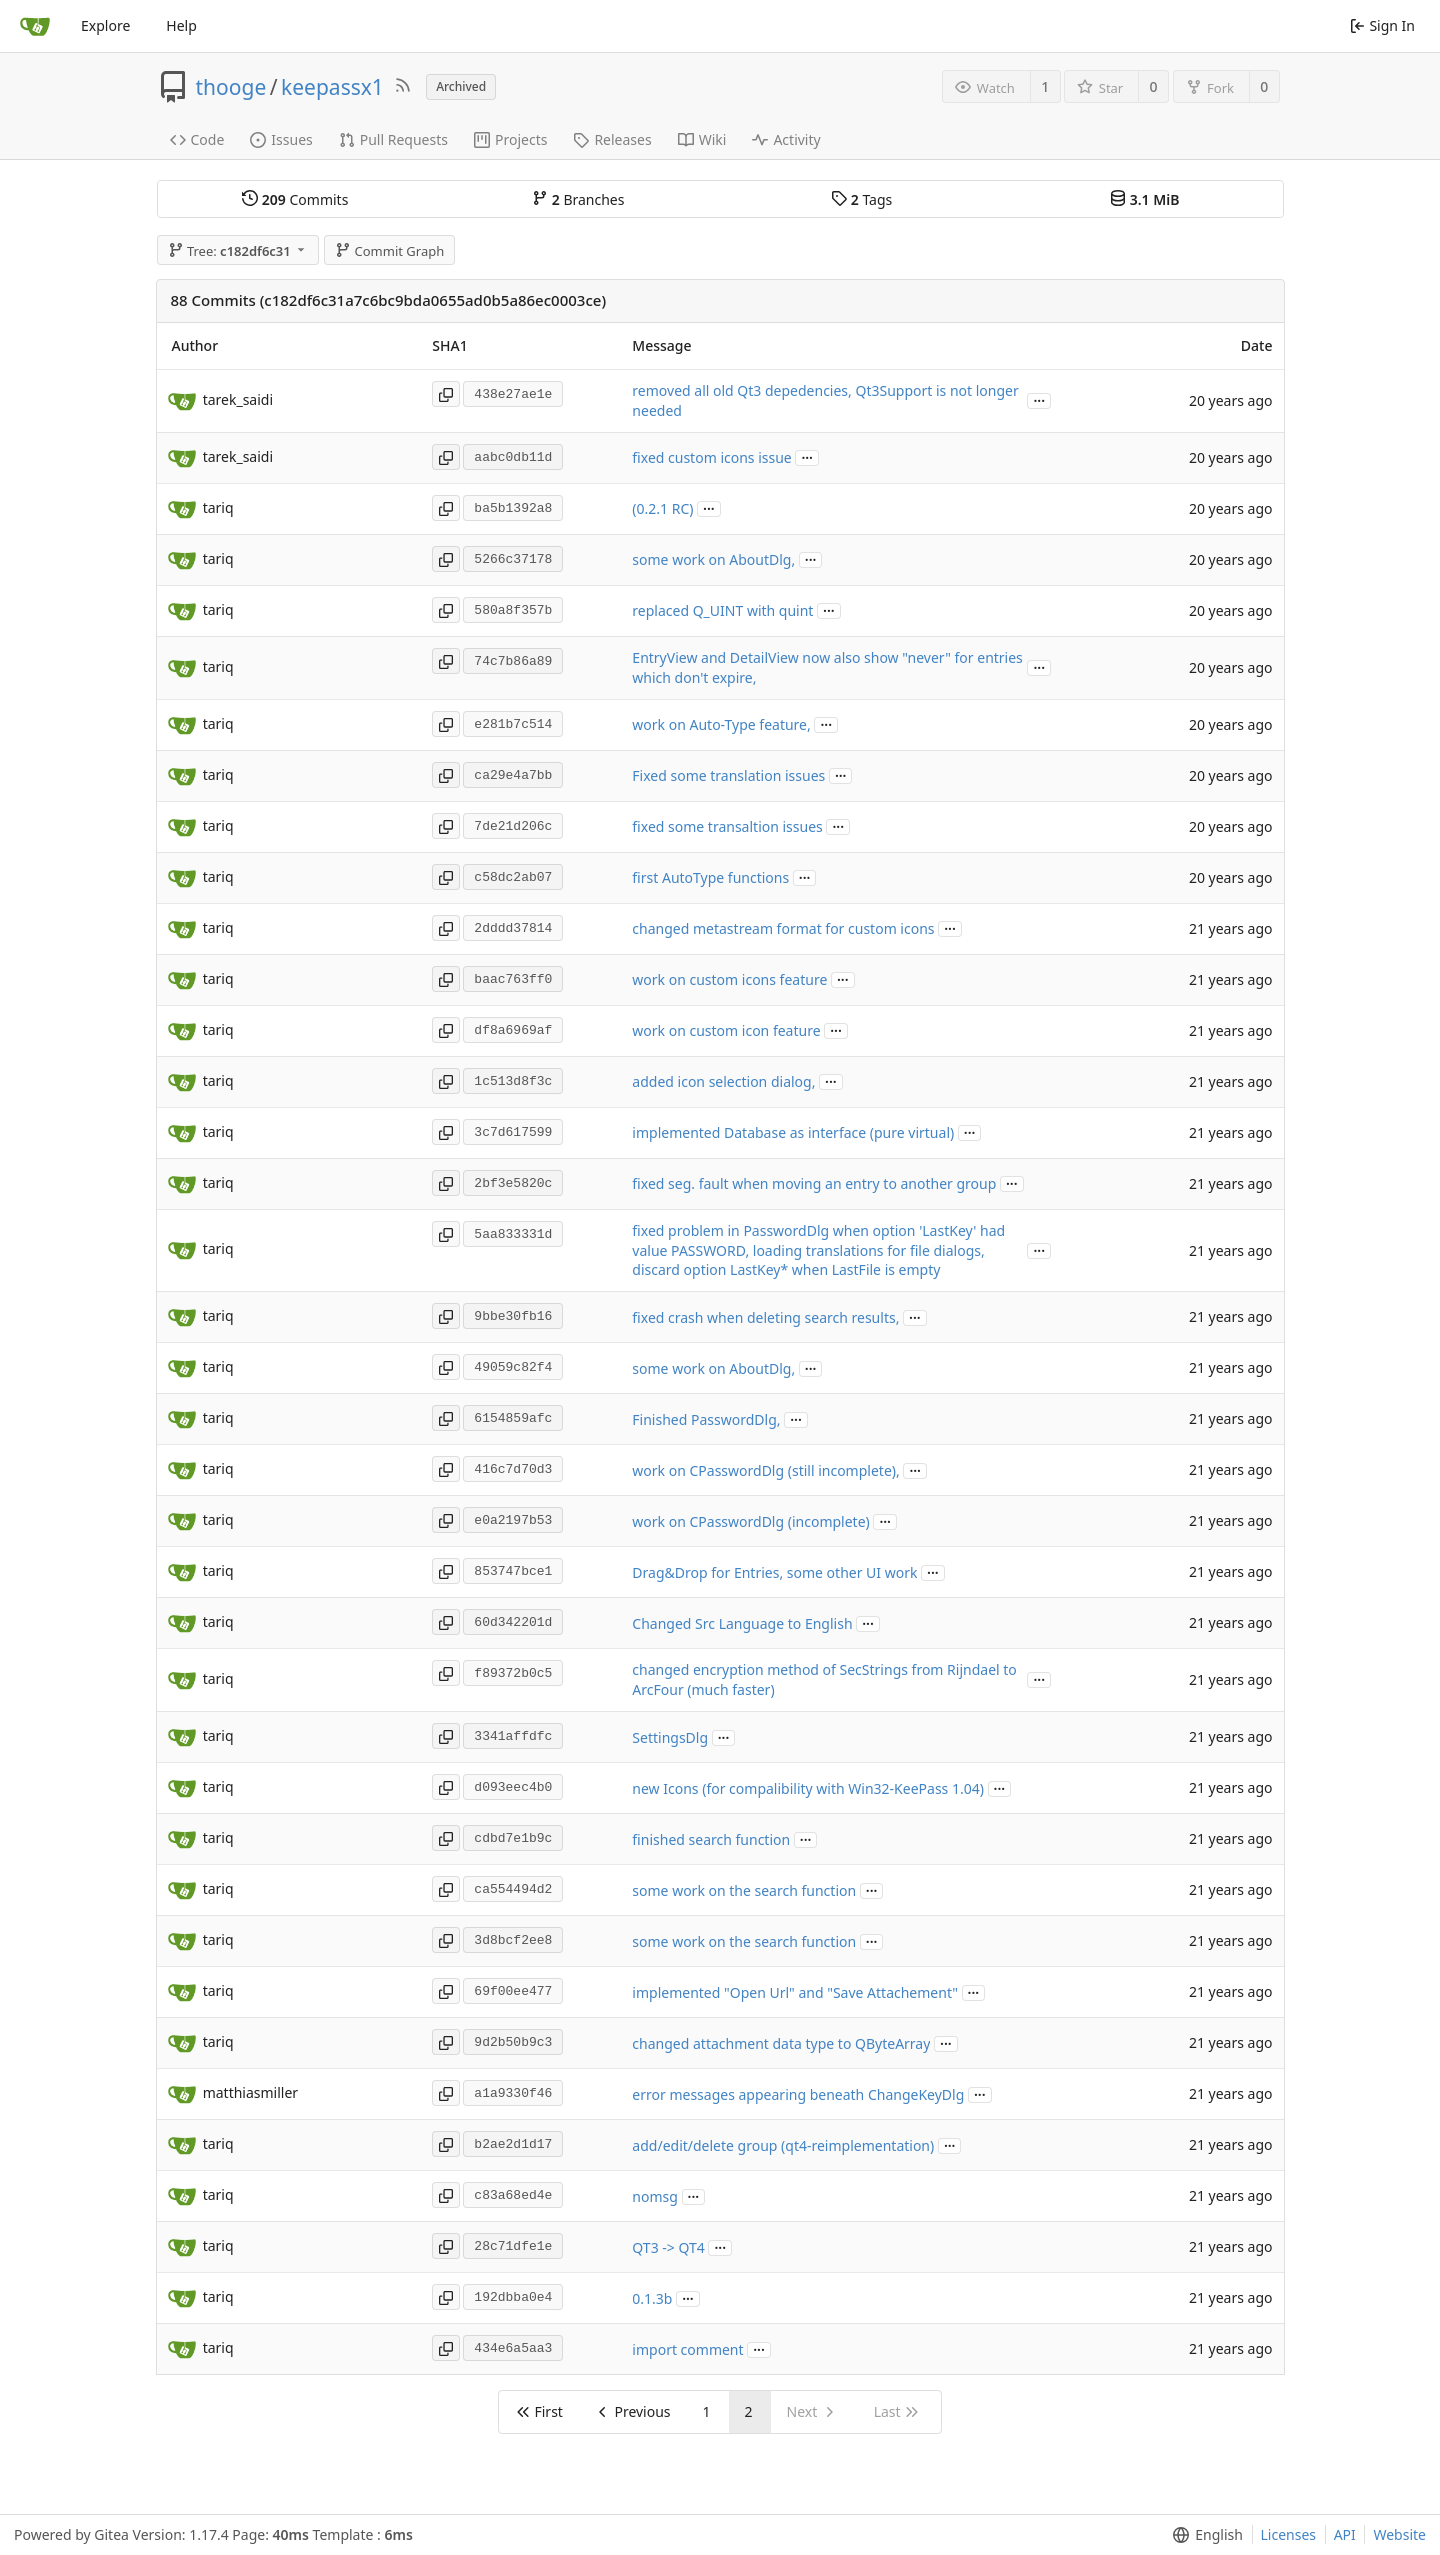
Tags (861, 199)
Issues (281, 139)
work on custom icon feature (726, 1030)
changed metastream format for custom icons (783, 928)
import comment (687, 2349)
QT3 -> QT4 (668, 2247)
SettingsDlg (670, 1737)
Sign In (1382, 25)
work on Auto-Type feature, (721, 724)
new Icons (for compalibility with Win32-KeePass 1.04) (808, 1788)
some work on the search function (744, 1890)
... (1039, 399)
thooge (231, 87)
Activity (786, 139)
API (1345, 2534)
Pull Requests (393, 139)
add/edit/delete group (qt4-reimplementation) (783, 2145)
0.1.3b (652, 2298)
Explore (105, 25)
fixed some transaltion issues (727, 826)
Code (197, 139)
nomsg (655, 2196)
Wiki (702, 139)
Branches (578, 199)
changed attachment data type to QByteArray (781, 2043)
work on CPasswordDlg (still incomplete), (765, 1470)
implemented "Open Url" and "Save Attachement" (795, 1992)
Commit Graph (389, 251)
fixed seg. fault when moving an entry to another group (814, 1183)
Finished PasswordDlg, (706, 1419)
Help (181, 25)
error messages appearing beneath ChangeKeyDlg (798, 2094)
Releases (612, 139)
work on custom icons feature (729, 979)
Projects (510, 139)
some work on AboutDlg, (713, 559)
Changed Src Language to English (742, 1623)
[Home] (35, 26)
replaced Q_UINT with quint (722, 610)
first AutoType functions (710, 877)
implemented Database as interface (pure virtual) (793, 1132)
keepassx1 (332, 87)
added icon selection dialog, (723, 1081)
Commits (295, 199)
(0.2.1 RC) (662, 508)
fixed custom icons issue (711, 457)
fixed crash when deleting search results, (765, 1317)
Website (1399, 2534)
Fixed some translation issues (728, 775)
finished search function (711, 1839)
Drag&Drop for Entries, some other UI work (774, 1572)
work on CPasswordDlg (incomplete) (750, 1521)
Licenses (1289, 2534)
